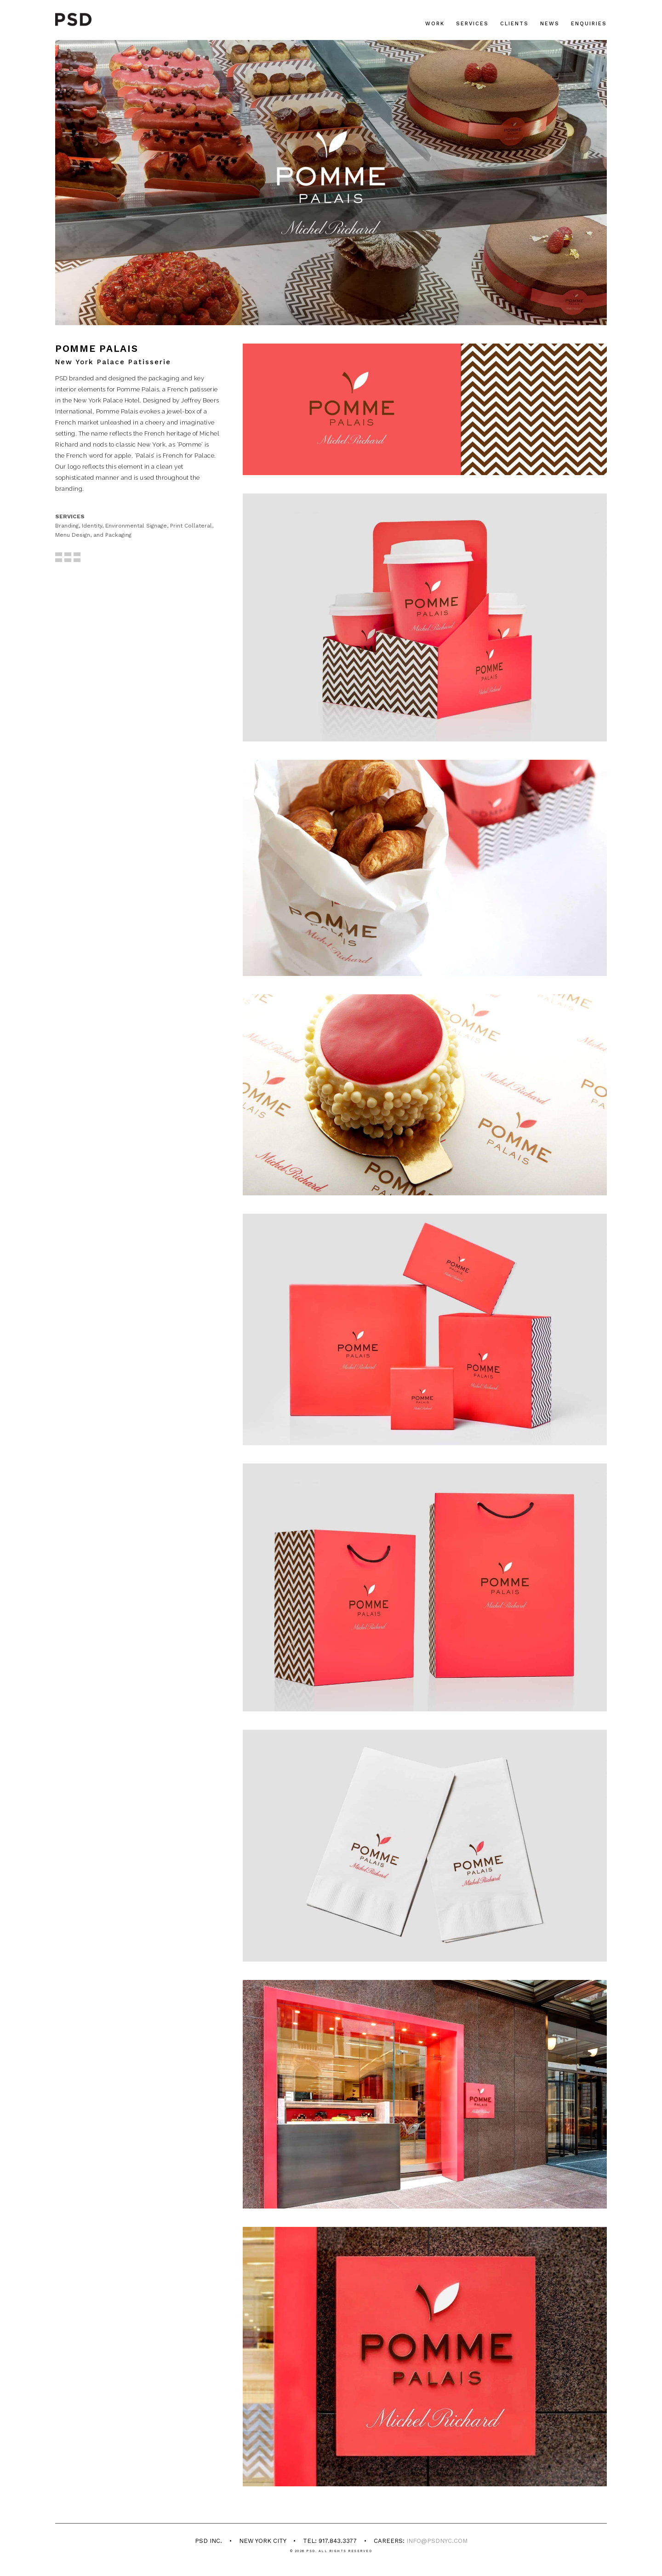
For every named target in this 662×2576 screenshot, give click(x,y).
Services (472, 24)
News (549, 24)
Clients (514, 24)
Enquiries (589, 24)
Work (435, 24)
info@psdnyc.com (437, 2540)
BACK (67, 560)
